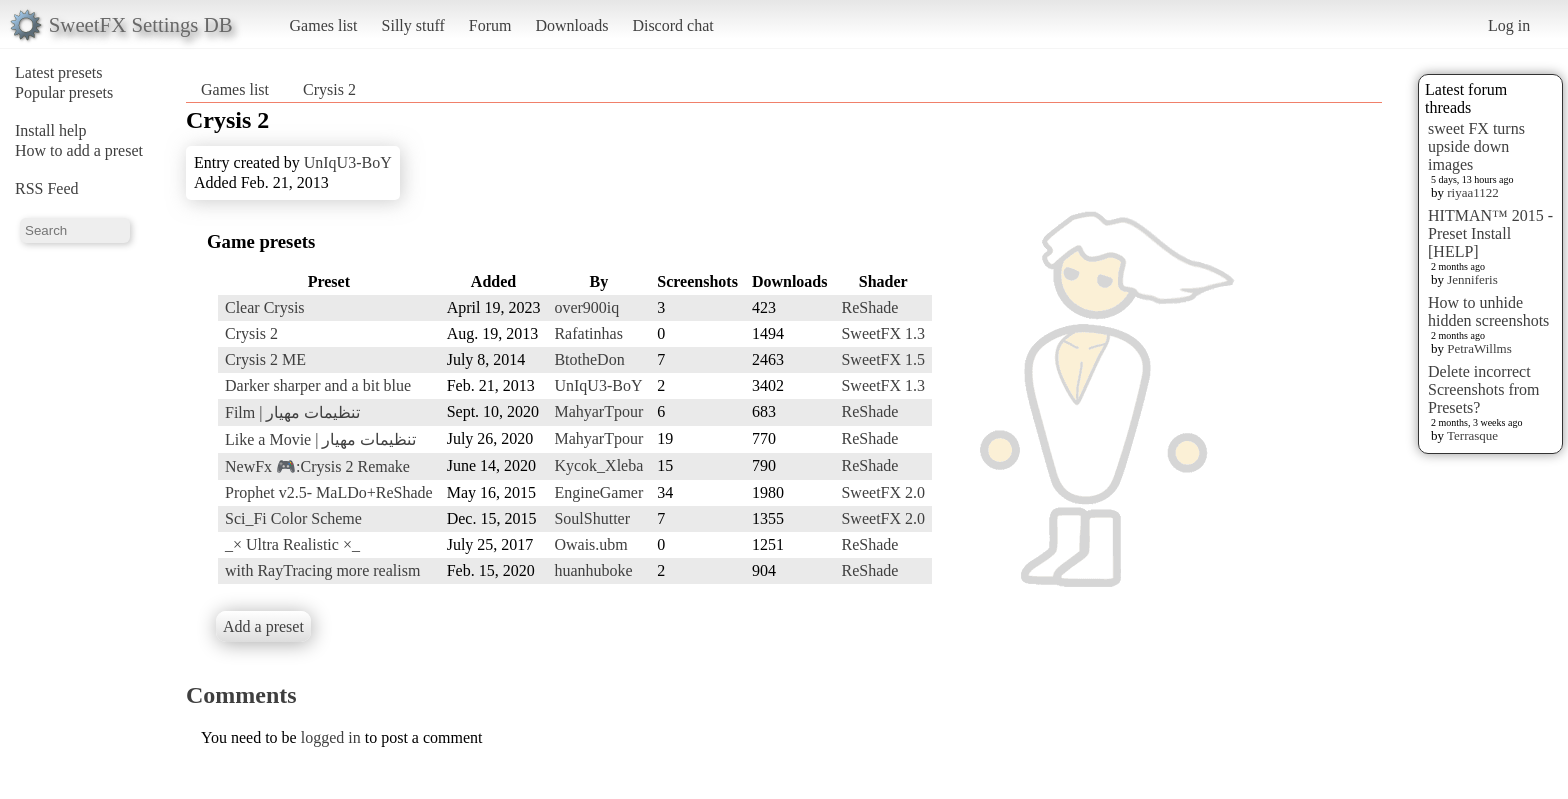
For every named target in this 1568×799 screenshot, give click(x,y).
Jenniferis (1472, 279)
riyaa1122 (1473, 192)
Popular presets (64, 92)
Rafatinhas (588, 333)
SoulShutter (592, 518)
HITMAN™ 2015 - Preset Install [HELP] (1490, 233)
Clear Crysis (265, 307)
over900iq (586, 307)
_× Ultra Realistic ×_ (292, 544)
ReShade (869, 307)
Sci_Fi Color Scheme (293, 518)
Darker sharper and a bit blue (318, 385)
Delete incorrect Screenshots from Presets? (1484, 389)
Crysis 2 (329, 89)
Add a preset (263, 626)
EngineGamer (598, 492)
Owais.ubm (590, 544)
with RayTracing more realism (322, 570)
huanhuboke (593, 570)
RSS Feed (47, 188)
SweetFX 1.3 (883, 333)
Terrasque (1472, 435)
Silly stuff (413, 25)
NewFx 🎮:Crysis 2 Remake (317, 466)
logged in (331, 737)
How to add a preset (79, 150)
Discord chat (672, 25)
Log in (1509, 25)
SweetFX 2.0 (883, 492)
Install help (51, 130)
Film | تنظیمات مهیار (292, 412)
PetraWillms (1479, 348)
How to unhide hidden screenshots (1488, 311)
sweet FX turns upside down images (1476, 146)
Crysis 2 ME (265, 359)
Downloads (571, 25)
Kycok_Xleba (598, 465)
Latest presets (59, 72)
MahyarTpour (598, 411)
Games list (324, 25)
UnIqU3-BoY (348, 162)
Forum (490, 25)
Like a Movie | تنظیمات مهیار (320, 439)
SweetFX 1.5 (883, 359)
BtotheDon (589, 359)
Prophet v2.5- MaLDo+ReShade (329, 492)
